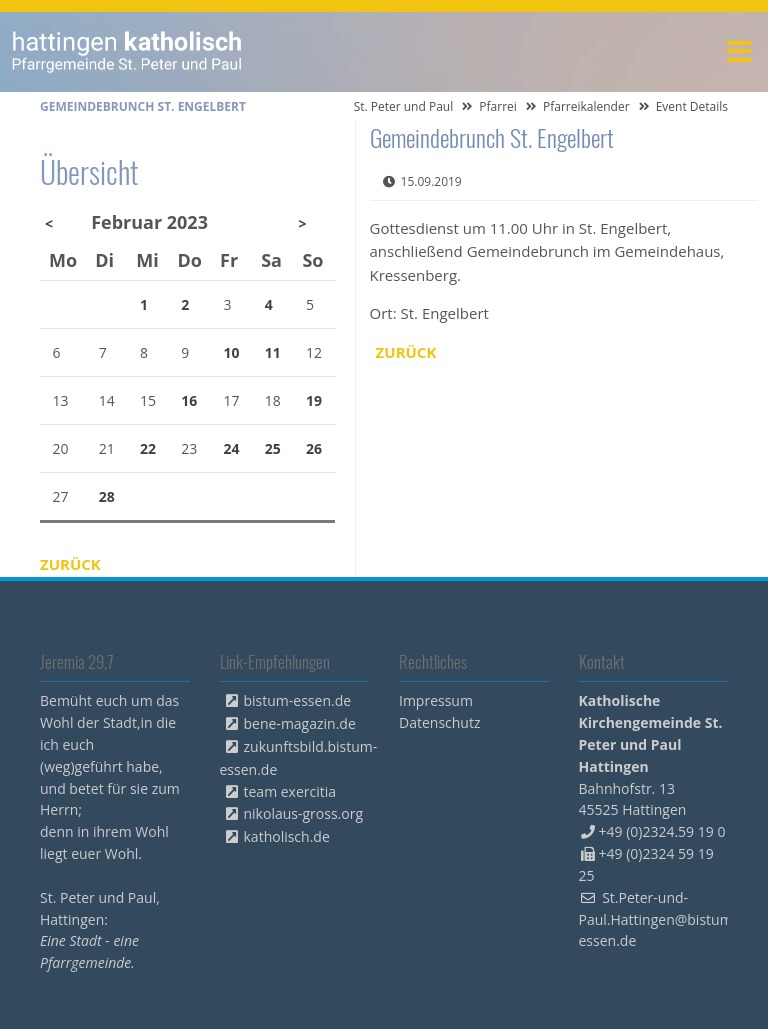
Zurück (406, 352)
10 (232, 352)
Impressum (436, 700)
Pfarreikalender (586, 106)
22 (148, 448)
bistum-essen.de (298, 700)
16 (189, 400)
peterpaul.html (127, 52)
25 (273, 448)
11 (273, 352)
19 (314, 400)
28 (107, 496)
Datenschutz (439, 722)
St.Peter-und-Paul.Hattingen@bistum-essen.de (658, 919)
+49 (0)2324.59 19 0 (662, 831)
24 (232, 448)
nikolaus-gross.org (304, 813)
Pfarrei (498, 106)
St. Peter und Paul (404, 106)
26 (314, 448)
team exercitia (290, 791)
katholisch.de (287, 836)
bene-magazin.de (300, 723)
